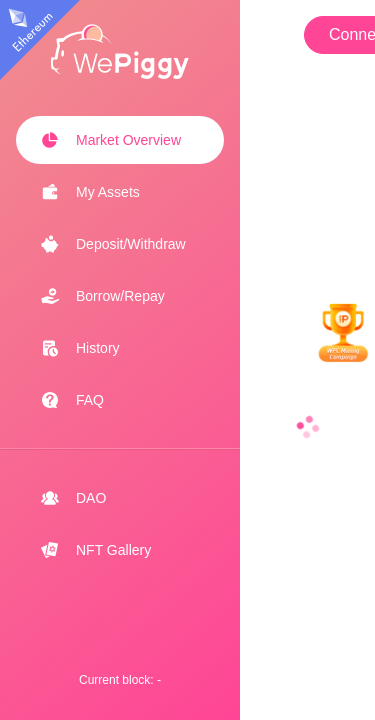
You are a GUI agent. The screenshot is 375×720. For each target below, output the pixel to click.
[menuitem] (120, 140)
